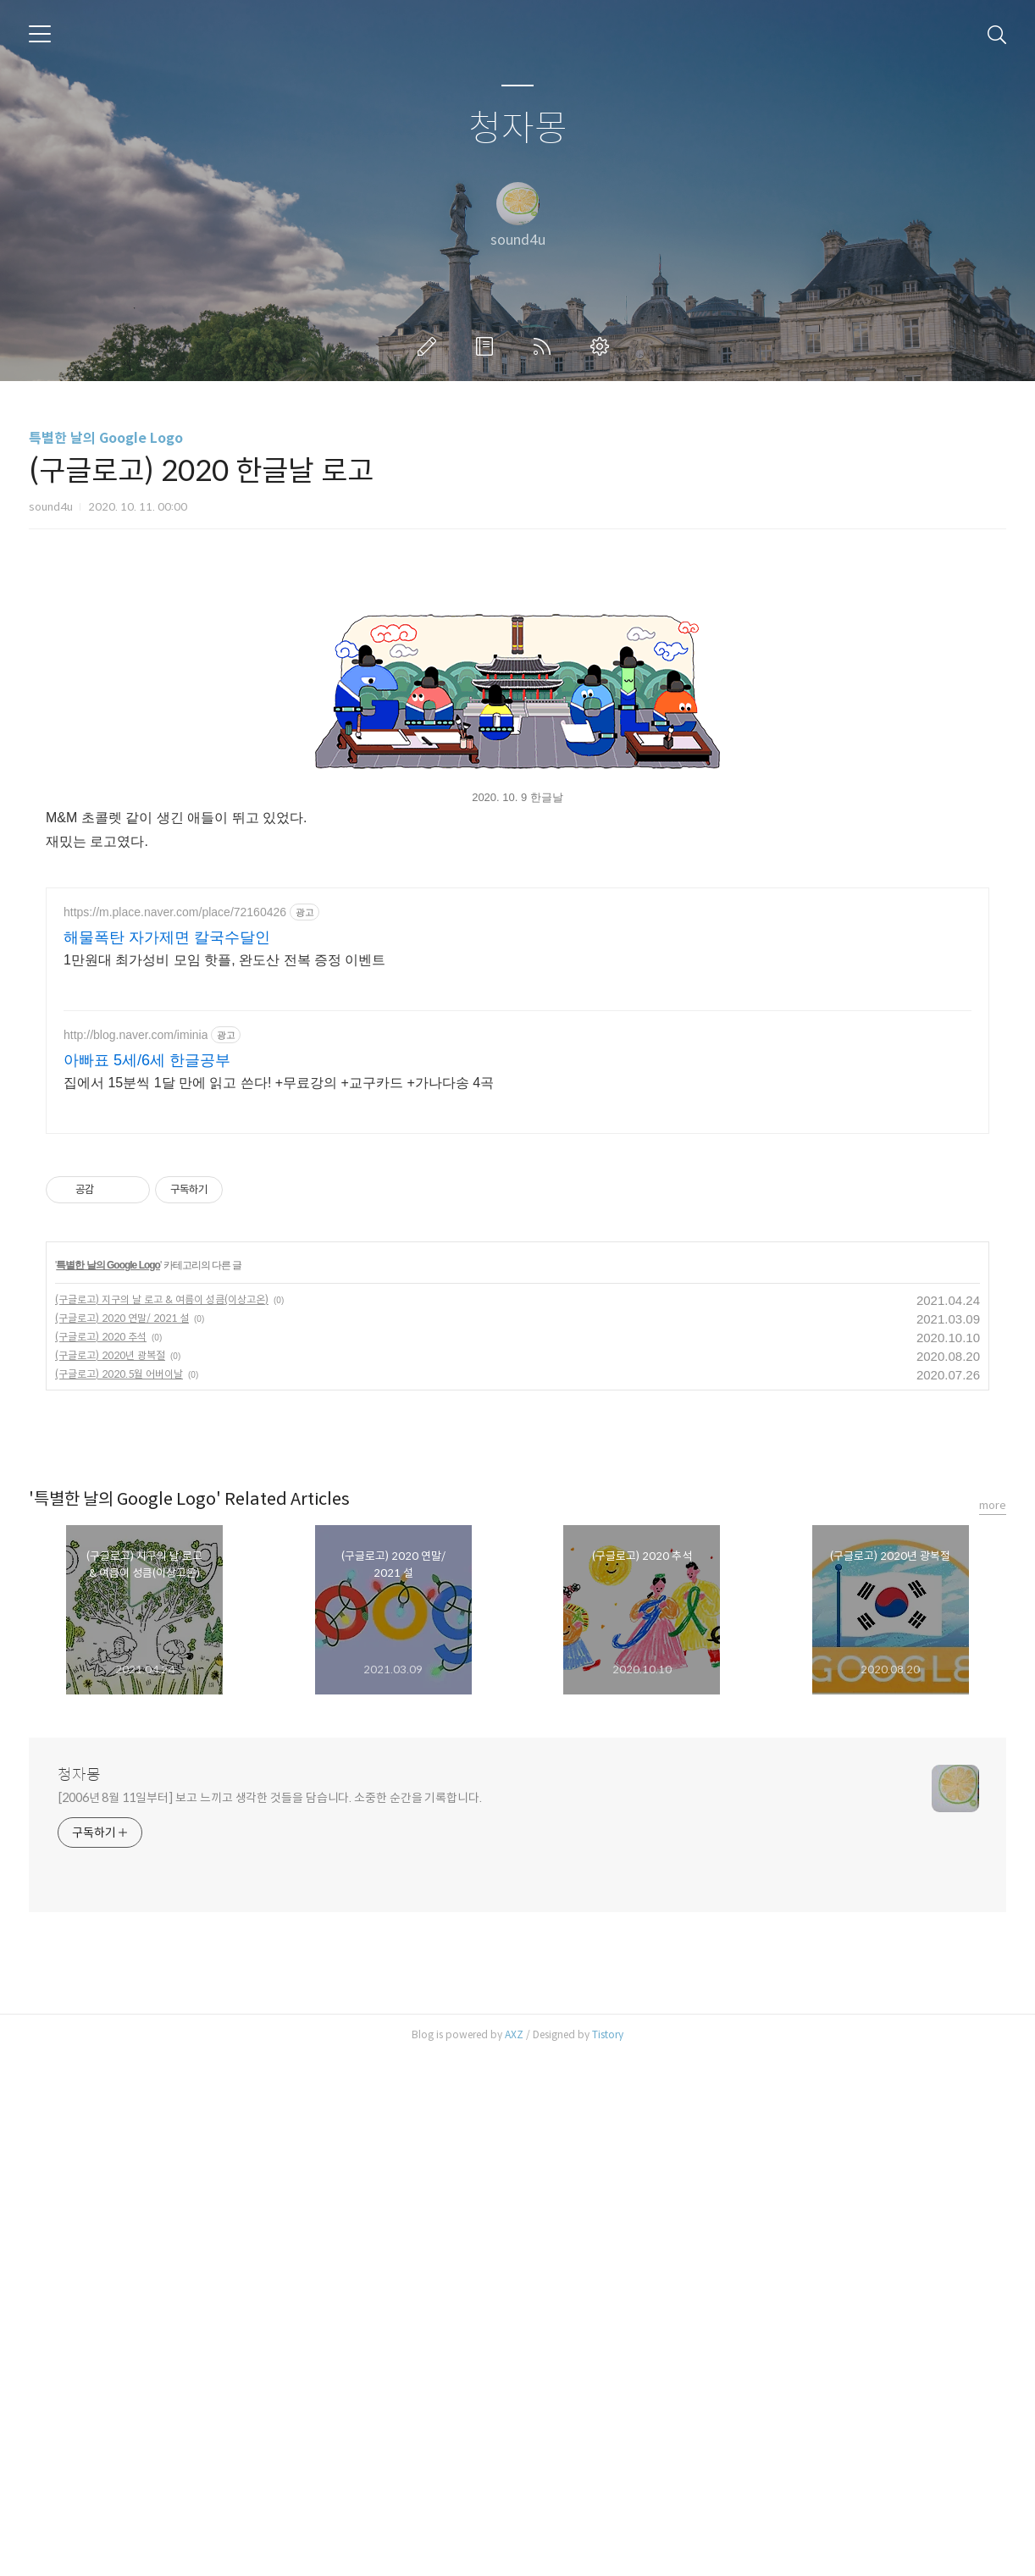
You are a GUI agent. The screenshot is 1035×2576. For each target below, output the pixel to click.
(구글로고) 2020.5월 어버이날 (119, 1894)
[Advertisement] (517, 707)
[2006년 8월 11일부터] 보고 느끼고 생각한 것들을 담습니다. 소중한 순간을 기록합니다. (270, 2317)
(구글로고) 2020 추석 (101, 1856)
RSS (545, 346)
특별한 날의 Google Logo (106, 438)
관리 (603, 346)
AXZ (514, 2554)
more (992, 2025)
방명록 (488, 346)
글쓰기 (430, 346)
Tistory (607, 2554)
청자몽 (517, 129)
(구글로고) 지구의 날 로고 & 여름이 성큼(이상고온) (161, 1819)
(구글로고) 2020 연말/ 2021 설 (122, 1838)
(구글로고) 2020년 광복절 (110, 1875)
